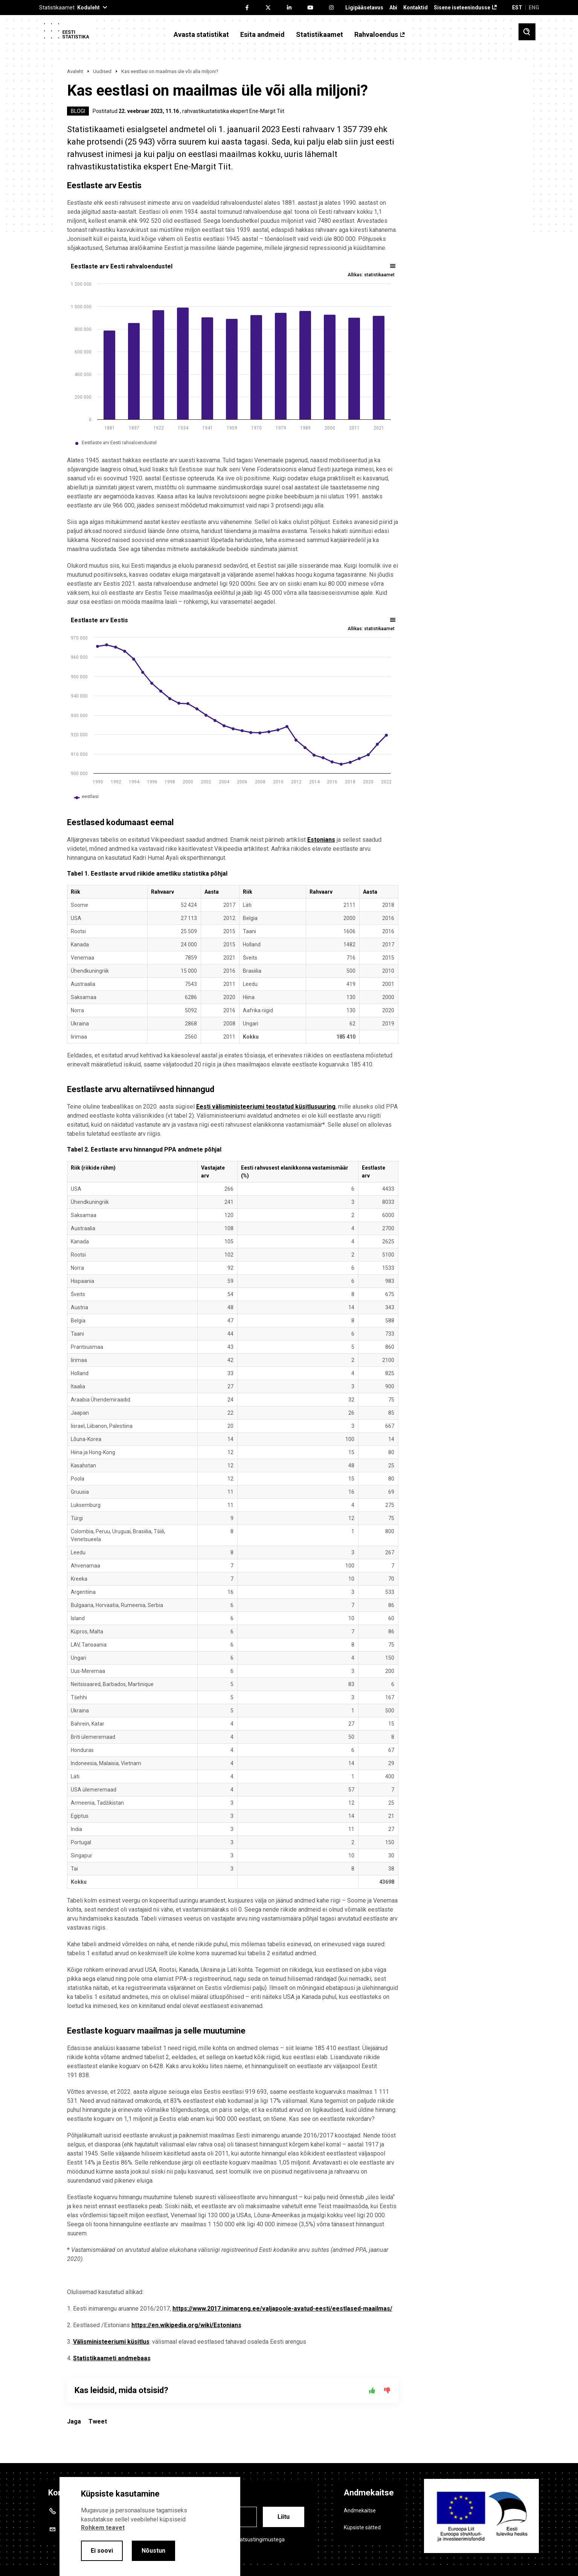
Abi (393, 8)
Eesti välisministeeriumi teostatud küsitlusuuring (266, 1106)
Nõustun (153, 2550)
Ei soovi (102, 2550)
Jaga (74, 2421)
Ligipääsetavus (364, 8)
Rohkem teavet (103, 2527)
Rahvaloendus (376, 34)
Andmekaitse (360, 2510)
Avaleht (75, 71)
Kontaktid (415, 8)
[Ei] (387, 2390)
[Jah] (372, 2390)
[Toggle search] (527, 32)
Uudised (102, 71)
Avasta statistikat (201, 34)
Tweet (97, 2421)
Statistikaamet (319, 34)
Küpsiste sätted (362, 2527)
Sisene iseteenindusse (462, 8)
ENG (534, 8)
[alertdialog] (149, 2526)
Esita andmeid (262, 34)
